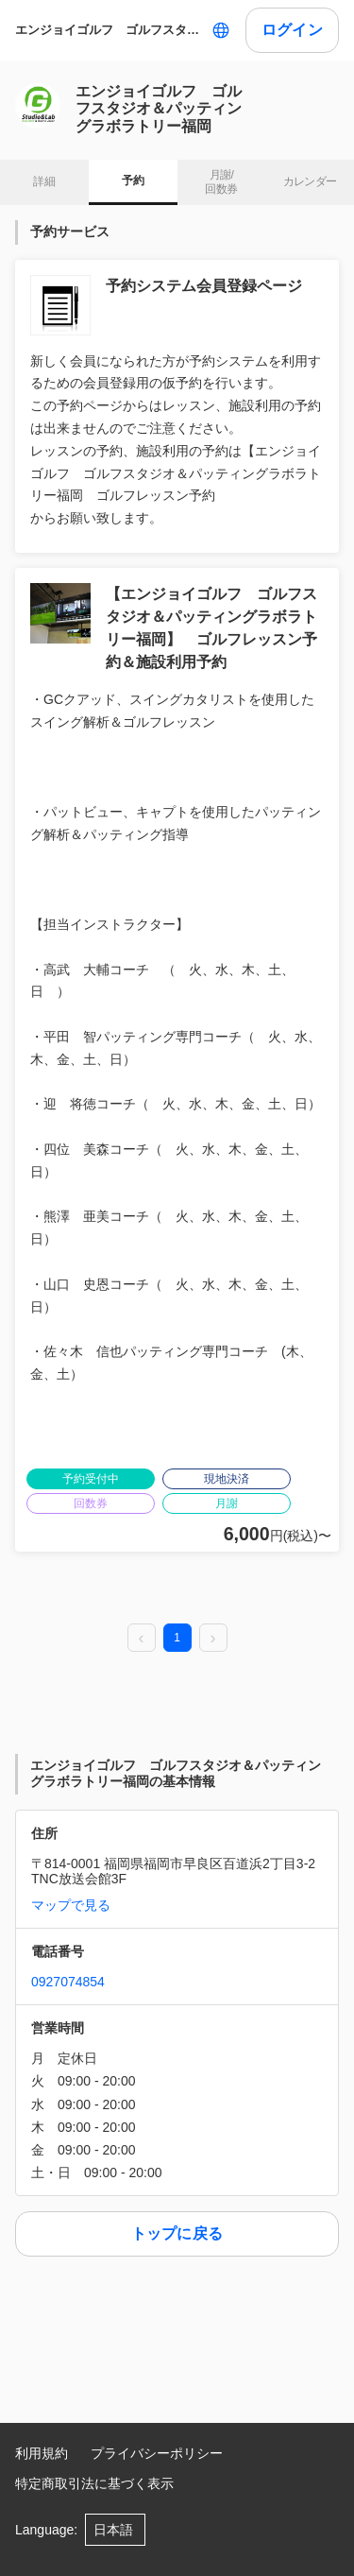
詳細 (44, 181)
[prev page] (141, 1638)
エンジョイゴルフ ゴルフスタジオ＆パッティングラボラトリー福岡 (109, 30)
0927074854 (68, 1981)
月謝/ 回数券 (221, 182)
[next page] (213, 1638)
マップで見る (70, 1905)
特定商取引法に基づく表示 (94, 2483)
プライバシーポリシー (157, 2453)
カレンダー (310, 181)
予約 (132, 180)
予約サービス (70, 231)
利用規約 (41, 2453)
